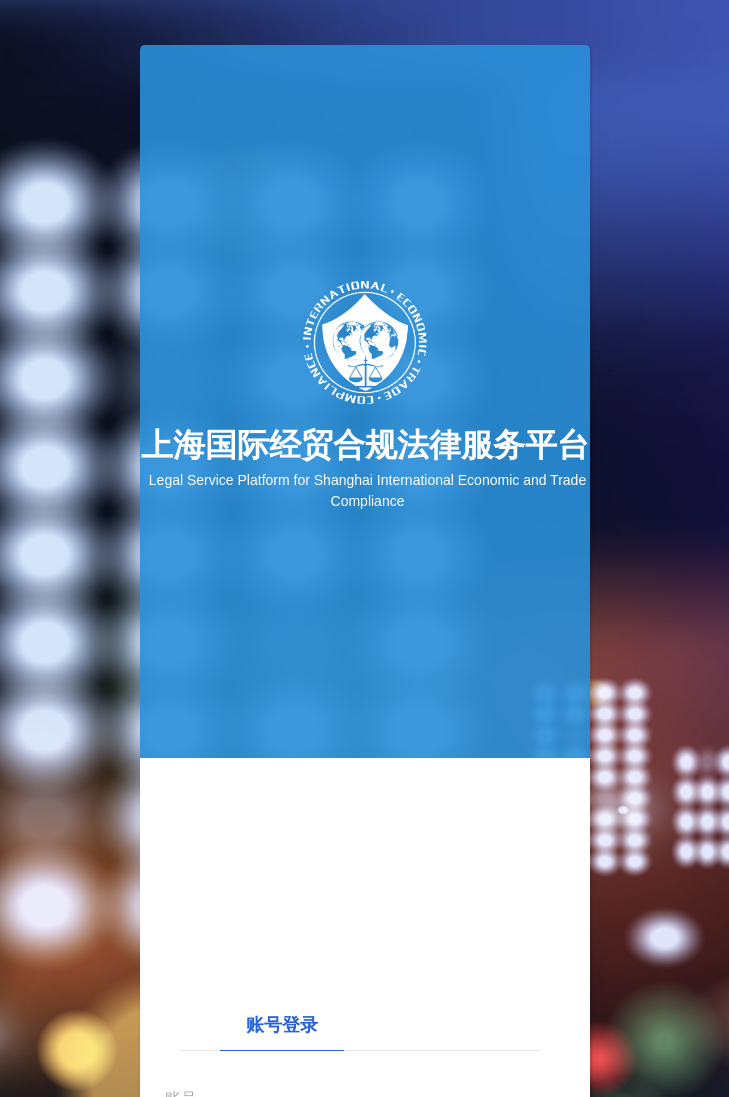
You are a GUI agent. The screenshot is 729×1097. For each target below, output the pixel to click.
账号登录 (282, 1025)
